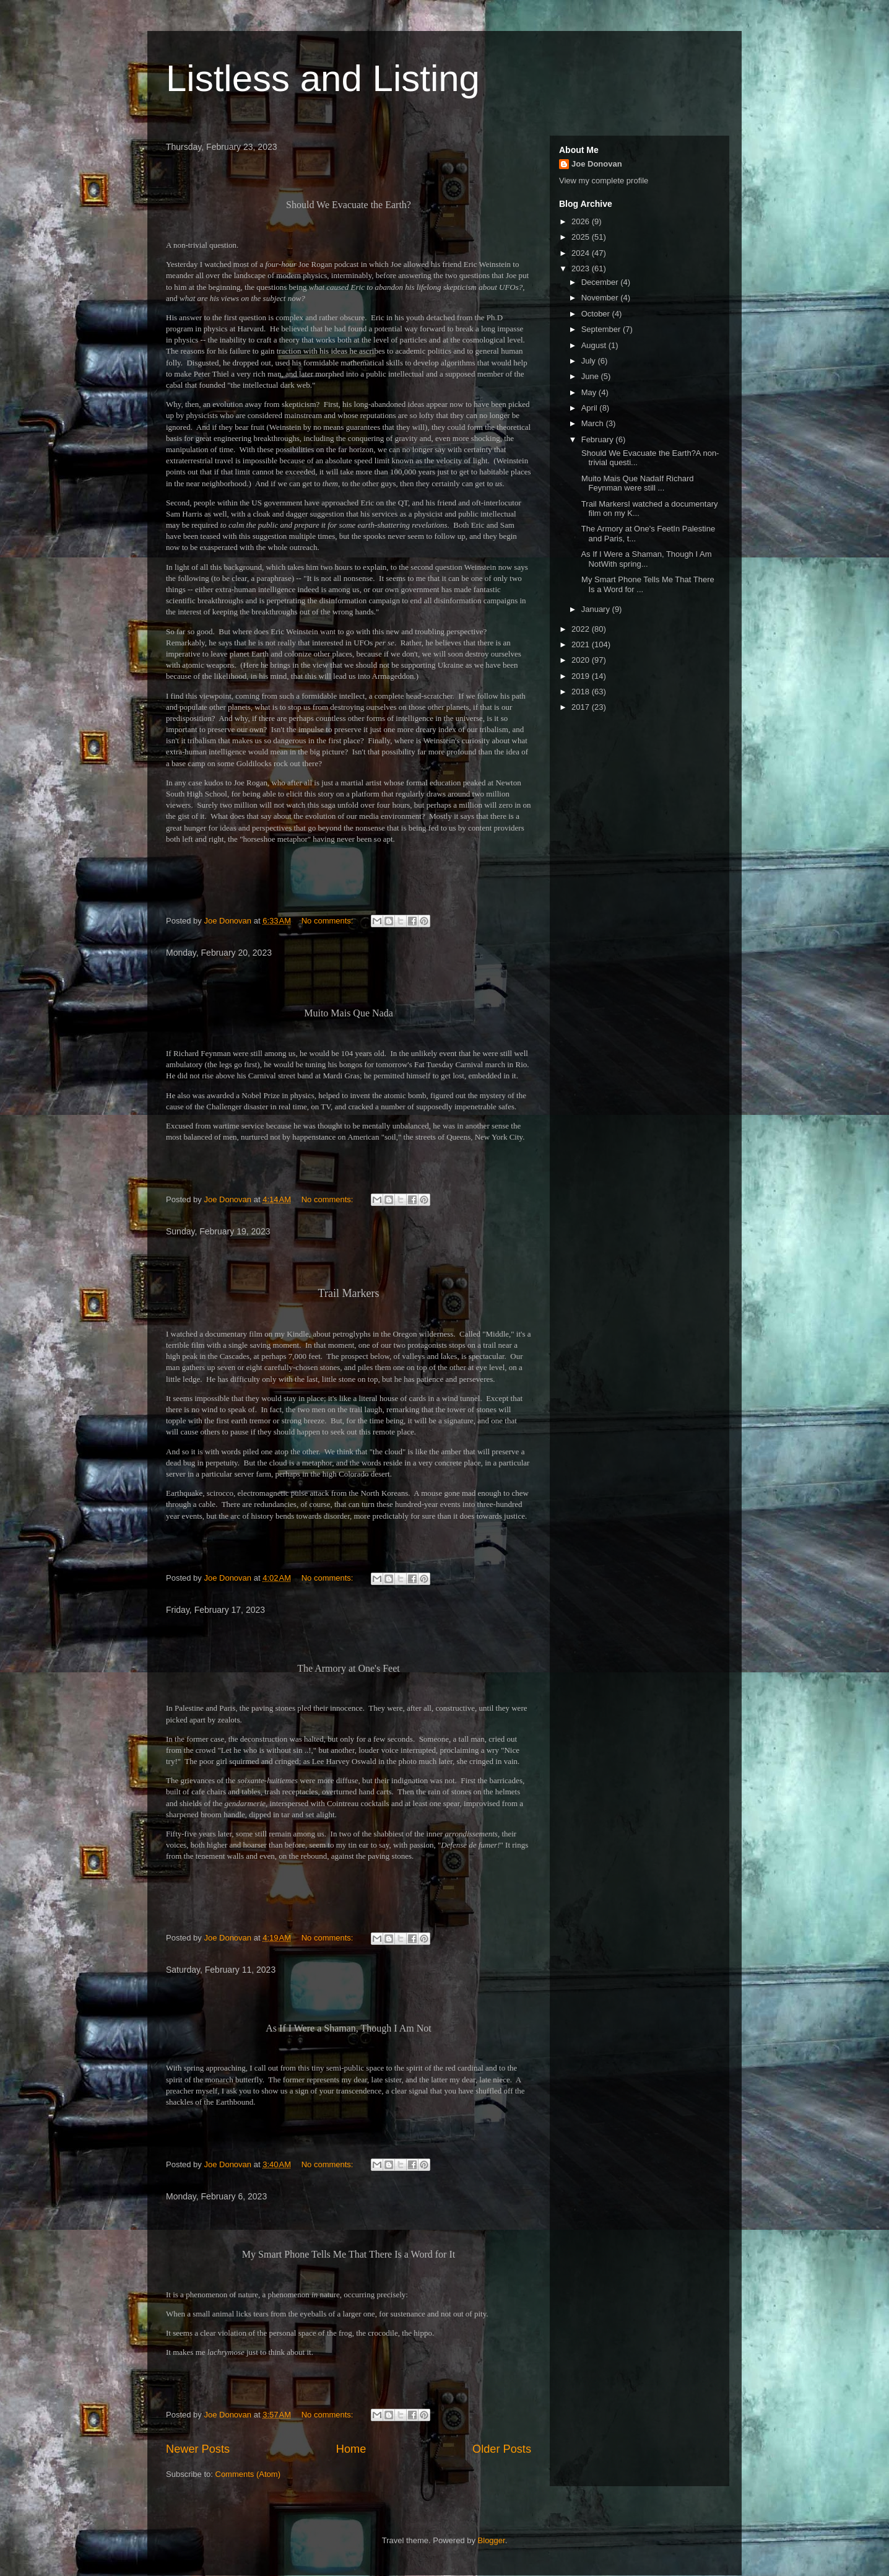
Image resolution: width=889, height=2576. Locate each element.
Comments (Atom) (247, 2474)
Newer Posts (198, 2449)
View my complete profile (603, 180)
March (593, 423)
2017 (581, 707)
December (601, 282)
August (595, 345)
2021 (581, 644)
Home (351, 2449)
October (596, 313)
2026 (581, 221)
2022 (581, 629)
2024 (581, 253)
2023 (581, 268)
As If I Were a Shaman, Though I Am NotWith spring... (645, 559)
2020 (581, 660)
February (598, 439)
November (601, 297)
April (590, 408)
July (589, 360)
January (596, 609)
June (591, 376)
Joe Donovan (596, 163)
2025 (581, 237)
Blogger (491, 2540)
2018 (581, 691)
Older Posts (501, 2449)
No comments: (328, 920)
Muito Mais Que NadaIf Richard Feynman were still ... (636, 483)
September (602, 329)
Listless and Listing (323, 78)
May (590, 392)
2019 (581, 676)
